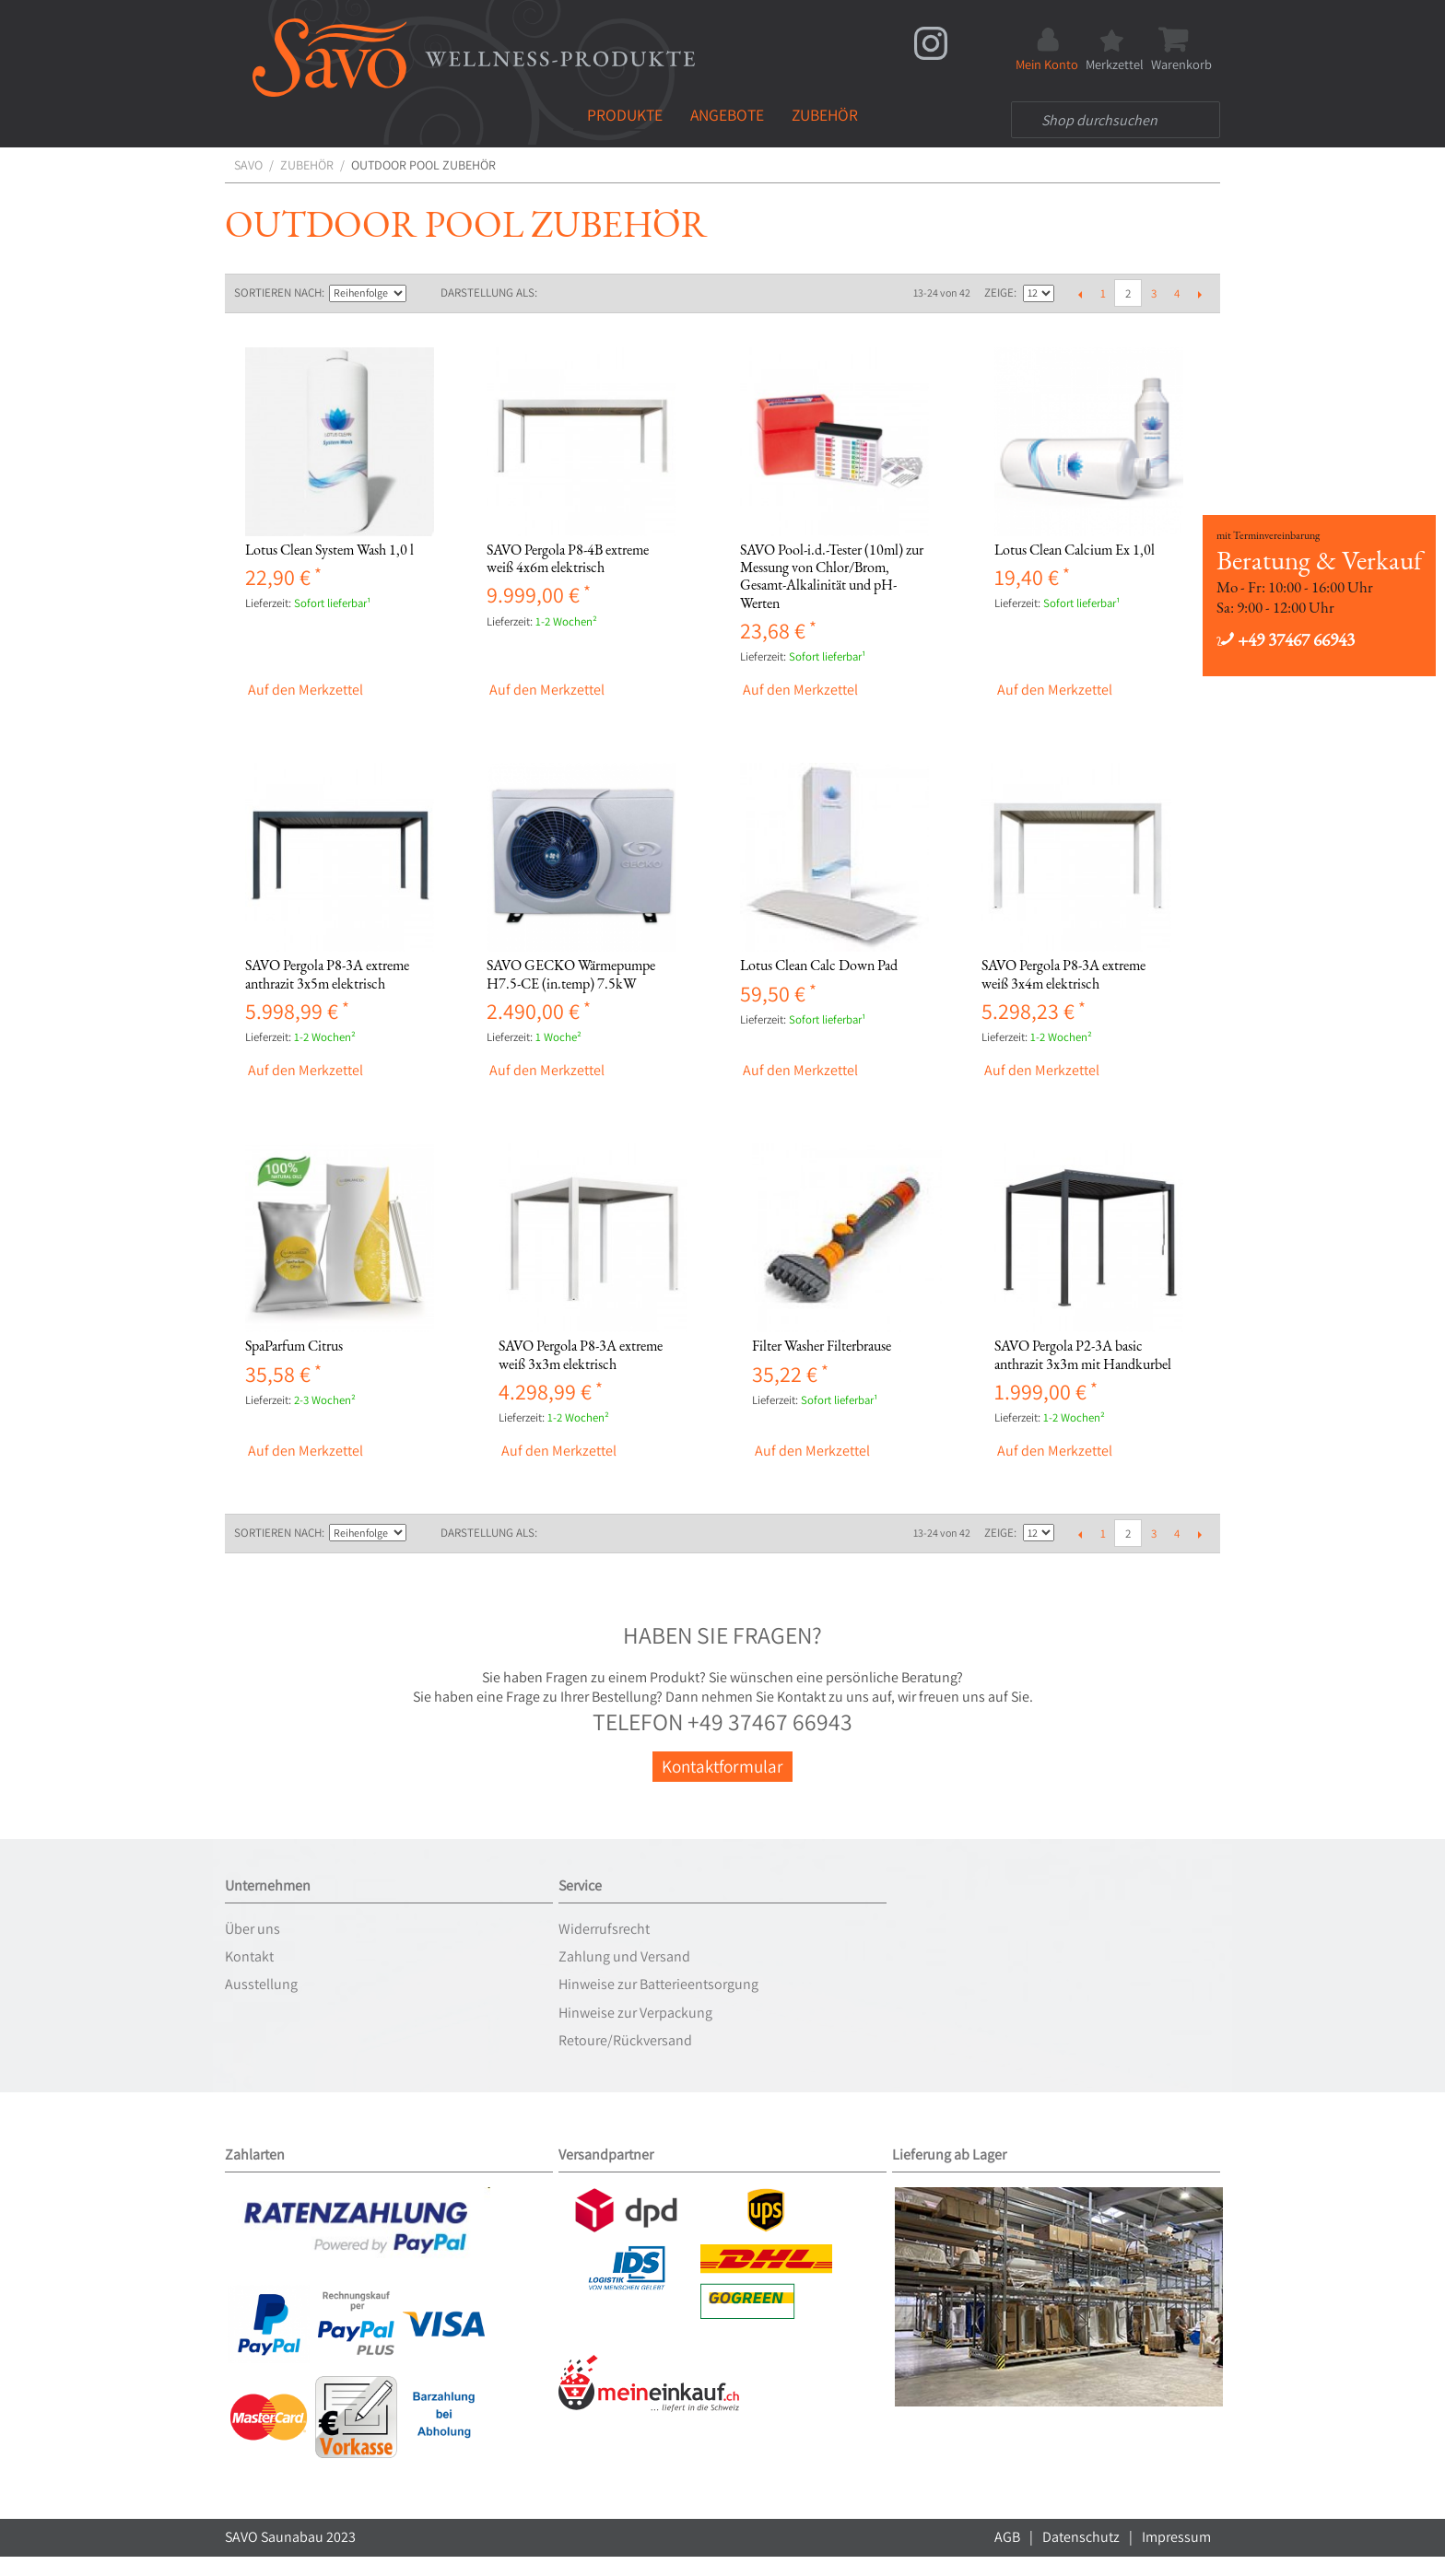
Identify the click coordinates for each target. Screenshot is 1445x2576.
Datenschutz (1081, 2537)
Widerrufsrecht (604, 1928)
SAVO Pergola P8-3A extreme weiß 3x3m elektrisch (581, 1354)
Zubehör (825, 114)
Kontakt (249, 1956)
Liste (588, 293)
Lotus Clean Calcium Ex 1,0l (1074, 549)
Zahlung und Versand (624, 1956)
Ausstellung (261, 1984)
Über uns (252, 1928)
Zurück (1079, 294)
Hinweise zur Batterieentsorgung (658, 1984)
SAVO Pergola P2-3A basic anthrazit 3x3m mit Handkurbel (1082, 1354)
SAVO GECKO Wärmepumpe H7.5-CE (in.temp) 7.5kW (571, 973)
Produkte (625, 114)
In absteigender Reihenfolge (422, 293)
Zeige (999, 292)
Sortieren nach (278, 292)
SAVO (248, 165)
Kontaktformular (722, 1766)
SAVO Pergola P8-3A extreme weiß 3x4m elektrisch (1063, 973)
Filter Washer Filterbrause (821, 1345)
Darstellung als (488, 292)
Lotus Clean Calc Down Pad (819, 965)
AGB (1007, 2537)
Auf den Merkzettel (305, 690)
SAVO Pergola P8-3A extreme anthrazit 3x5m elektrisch (327, 973)
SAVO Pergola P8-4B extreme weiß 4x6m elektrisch (568, 558)
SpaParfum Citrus (294, 1345)
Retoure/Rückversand (625, 2040)
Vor (1199, 294)
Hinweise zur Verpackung (635, 2012)
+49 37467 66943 (1285, 639)
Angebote (727, 114)
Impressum (1176, 2537)
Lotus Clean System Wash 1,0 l (329, 549)
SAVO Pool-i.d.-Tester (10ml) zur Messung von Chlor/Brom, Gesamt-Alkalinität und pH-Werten (831, 576)
